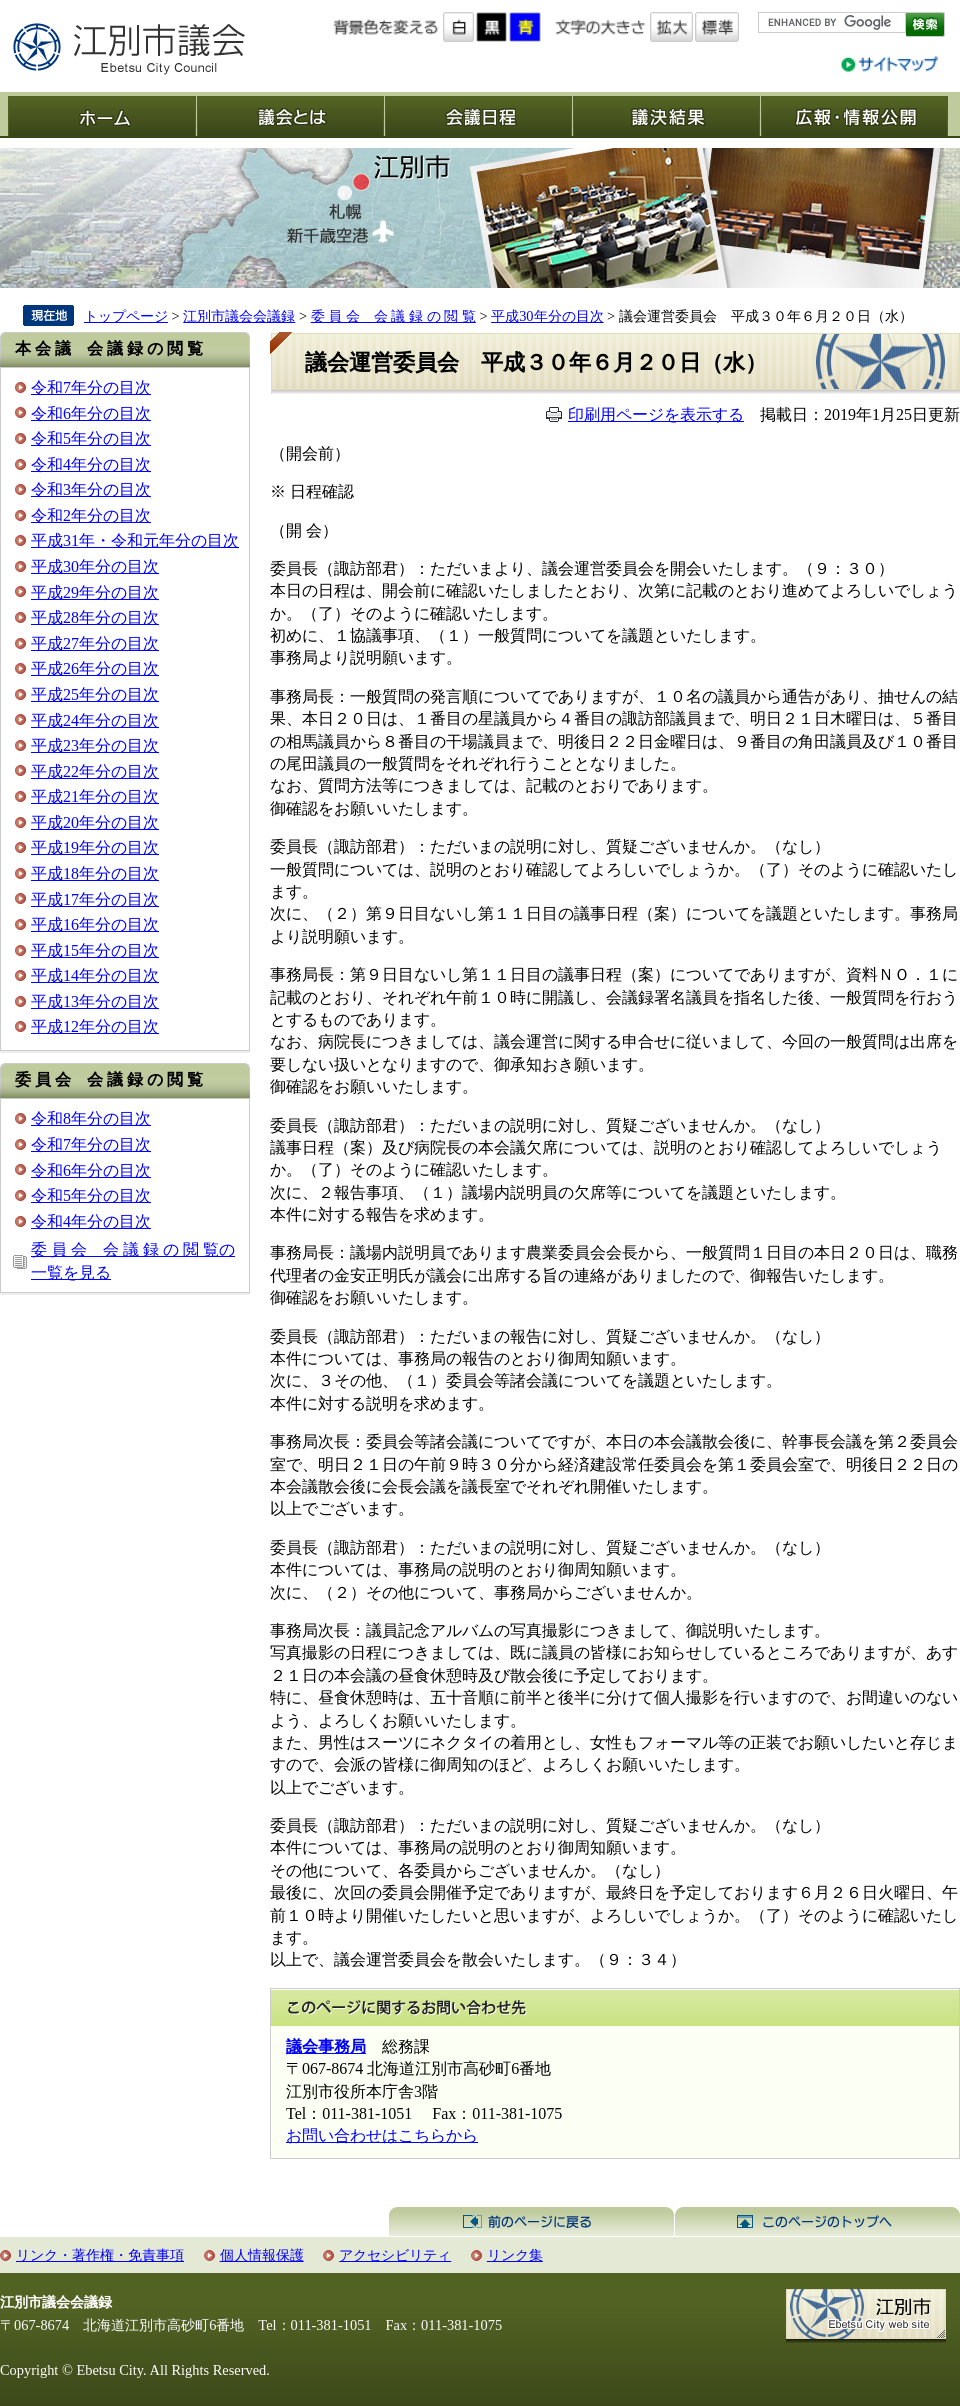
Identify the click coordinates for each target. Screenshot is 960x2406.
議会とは (290, 116)
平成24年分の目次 (95, 720)
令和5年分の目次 (91, 438)
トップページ (126, 316)
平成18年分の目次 (95, 873)
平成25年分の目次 (95, 694)
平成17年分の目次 (95, 899)
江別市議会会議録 (239, 316)
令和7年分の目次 (91, 387)
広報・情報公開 (854, 116)
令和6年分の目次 (91, 413)
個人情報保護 (262, 2255)
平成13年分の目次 (95, 1001)
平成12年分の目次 (95, 1026)
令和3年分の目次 (91, 489)
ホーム (102, 116)
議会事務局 (326, 2046)
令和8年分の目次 (91, 1118)
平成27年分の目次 (95, 643)
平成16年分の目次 (95, 924)
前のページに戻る (531, 2222)
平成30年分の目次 (547, 316)
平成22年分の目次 (95, 771)
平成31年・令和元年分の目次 (135, 540)
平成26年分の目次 (95, 668)
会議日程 (478, 116)
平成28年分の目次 (95, 617)
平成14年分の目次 (95, 975)
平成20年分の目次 (95, 822)
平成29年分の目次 (95, 592)
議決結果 (666, 116)
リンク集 (515, 2255)
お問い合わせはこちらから (382, 2135)
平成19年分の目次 (95, 847)
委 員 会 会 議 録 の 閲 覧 (393, 316)
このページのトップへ (817, 2222)
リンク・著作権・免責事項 (100, 2255)
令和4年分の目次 (91, 464)
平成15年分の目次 (95, 950)
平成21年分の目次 (95, 796)
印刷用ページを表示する (656, 414)
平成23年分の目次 (95, 745)
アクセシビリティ (395, 2255)
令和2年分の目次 (91, 515)
